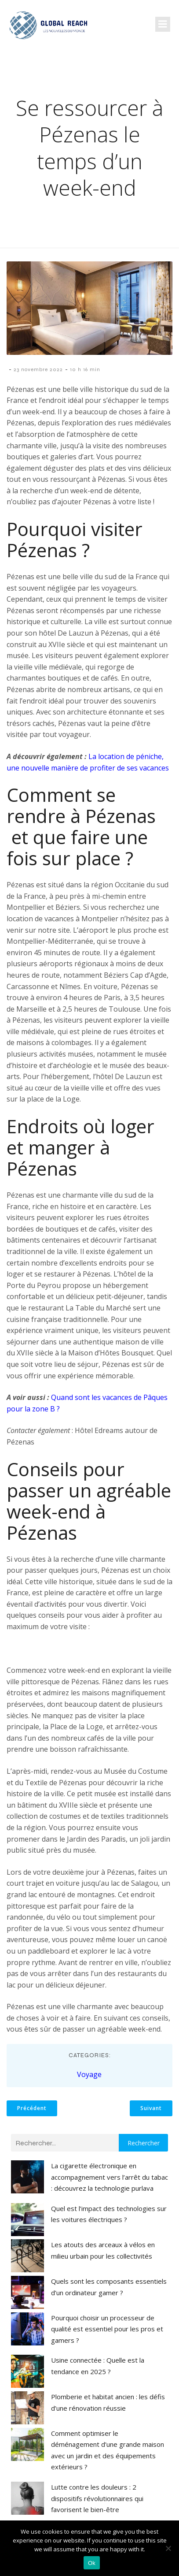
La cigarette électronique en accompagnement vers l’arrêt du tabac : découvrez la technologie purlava (109, 2177)
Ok (91, 2563)
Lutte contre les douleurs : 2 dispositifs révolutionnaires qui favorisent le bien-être (97, 2498)
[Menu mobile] (162, 24)
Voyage (89, 2074)
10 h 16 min (85, 369)
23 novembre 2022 (38, 369)
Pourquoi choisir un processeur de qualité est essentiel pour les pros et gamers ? (107, 2329)
